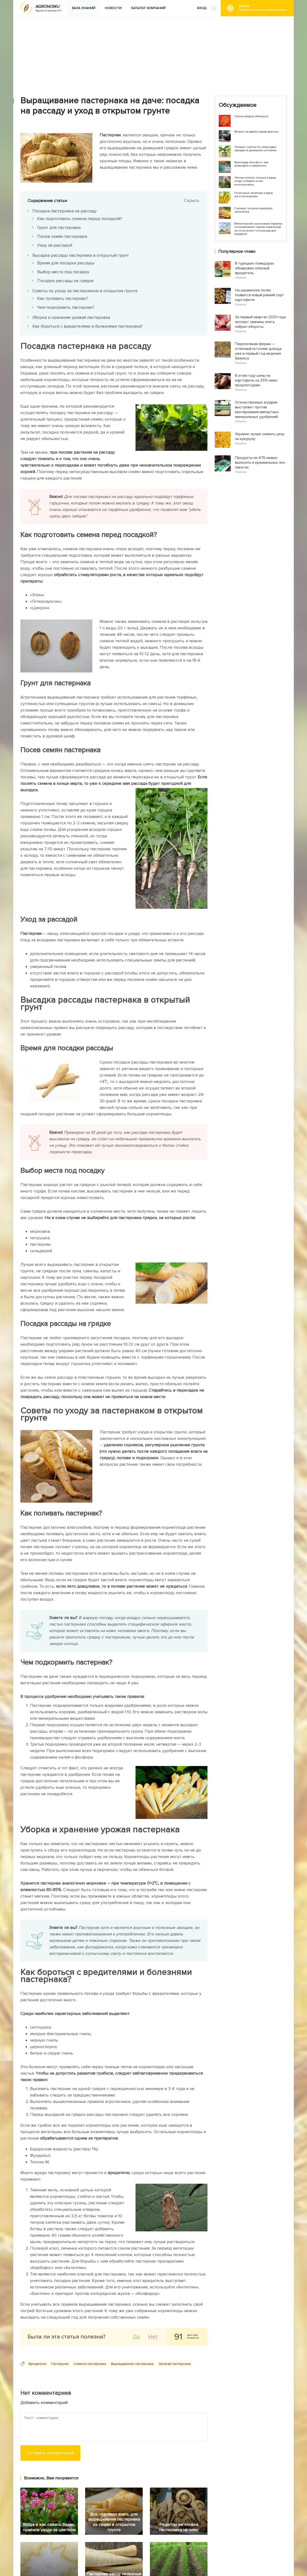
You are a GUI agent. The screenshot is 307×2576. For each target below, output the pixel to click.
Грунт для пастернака (59, 227)
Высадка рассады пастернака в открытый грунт (80, 255)
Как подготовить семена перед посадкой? (79, 218)
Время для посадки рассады (65, 263)
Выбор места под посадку (63, 271)
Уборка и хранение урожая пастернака (71, 317)
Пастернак (60, 2364)
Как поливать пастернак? (62, 298)
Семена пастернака (90, 2364)
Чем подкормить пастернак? (65, 307)
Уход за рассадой (54, 245)
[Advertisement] (153, 52)
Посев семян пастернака (62, 236)
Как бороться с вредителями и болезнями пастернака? (87, 326)
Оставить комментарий (50, 2452)
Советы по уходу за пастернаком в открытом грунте (85, 290)
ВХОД (207, 8)
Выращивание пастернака (132, 2364)
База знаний (83, 8)
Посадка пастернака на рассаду (64, 211)
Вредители (37, 2364)
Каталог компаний (148, 8)
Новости (113, 8)
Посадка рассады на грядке (65, 280)
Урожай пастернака (175, 2364)
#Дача (263, 8)
